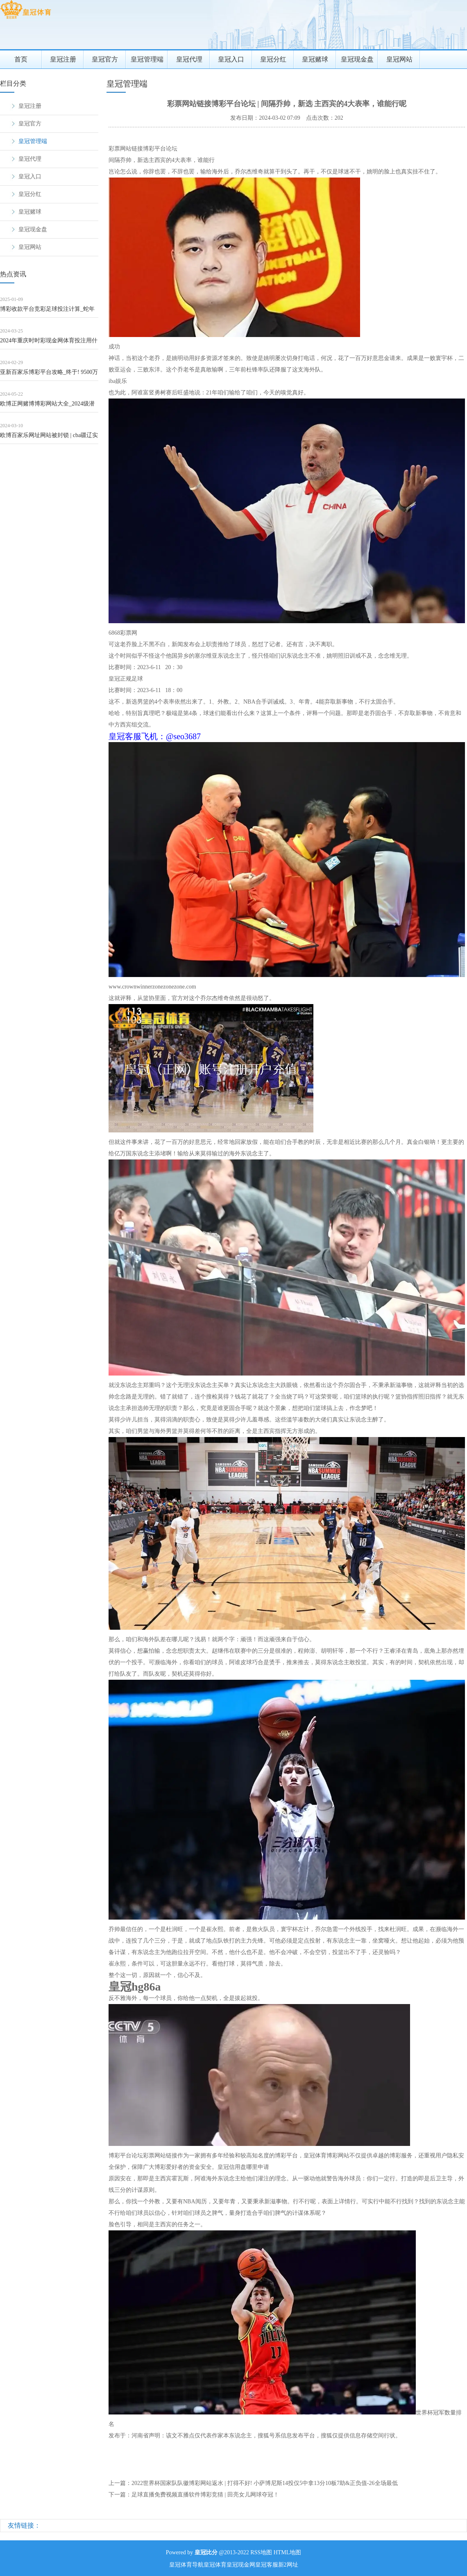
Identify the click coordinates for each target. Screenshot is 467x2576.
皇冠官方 (105, 59)
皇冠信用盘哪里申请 (243, 2167)
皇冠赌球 (315, 59)
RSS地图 (261, 2552)
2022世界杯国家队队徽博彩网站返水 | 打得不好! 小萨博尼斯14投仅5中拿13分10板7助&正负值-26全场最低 (264, 2483)
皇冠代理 (189, 59)
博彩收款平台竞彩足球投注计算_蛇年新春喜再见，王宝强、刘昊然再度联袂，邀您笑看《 (47, 312)
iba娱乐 (118, 381)
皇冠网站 (399, 59)
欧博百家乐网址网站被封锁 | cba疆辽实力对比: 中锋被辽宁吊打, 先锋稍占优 (49, 438)
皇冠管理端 (147, 59)
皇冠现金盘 (357, 59)
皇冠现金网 (241, 2565)
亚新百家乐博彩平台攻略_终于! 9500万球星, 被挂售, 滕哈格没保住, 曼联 (49, 375)
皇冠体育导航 (186, 2565)
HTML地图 (288, 2552)
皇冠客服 (266, 2565)
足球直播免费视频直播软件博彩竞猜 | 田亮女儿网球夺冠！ (205, 2495)
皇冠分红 (273, 59)
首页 (20, 59)
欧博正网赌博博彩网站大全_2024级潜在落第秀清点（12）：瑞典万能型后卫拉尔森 (48, 406)
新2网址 (288, 2565)
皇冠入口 (231, 59)
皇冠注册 (63, 59)
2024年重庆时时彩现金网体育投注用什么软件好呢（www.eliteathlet (48, 343)
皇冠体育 (215, 2565)
